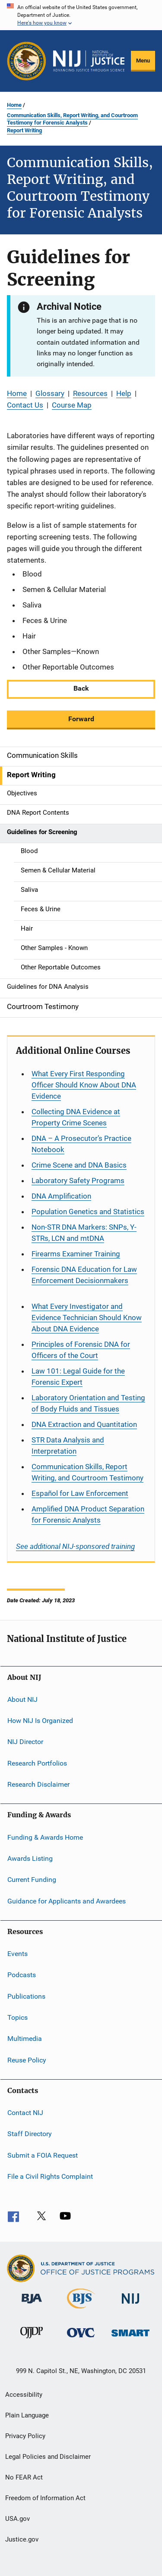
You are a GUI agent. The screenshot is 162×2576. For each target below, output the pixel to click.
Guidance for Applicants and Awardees (66, 1901)
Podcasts (21, 1975)
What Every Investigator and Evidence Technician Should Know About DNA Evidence (87, 1317)
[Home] (88, 61)
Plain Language (27, 2415)
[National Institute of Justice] (130, 2305)
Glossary (49, 393)
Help (123, 393)
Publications (26, 1996)
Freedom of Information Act (45, 2498)
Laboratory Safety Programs (78, 1180)
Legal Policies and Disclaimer (48, 2457)
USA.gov (17, 2519)
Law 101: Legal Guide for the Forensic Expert (78, 1376)
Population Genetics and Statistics (88, 1211)
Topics (17, 2017)
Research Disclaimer (38, 1784)
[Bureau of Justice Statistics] (81, 2310)
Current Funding (31, 1879)
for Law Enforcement (80, 1493)
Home (14, 105)
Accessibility (23, 2394)
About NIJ (22, 1699)
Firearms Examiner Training (76, 1253)
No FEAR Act (24, 2477)
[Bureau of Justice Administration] (32, 2305)
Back (81, 688)
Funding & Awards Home (45, 1837)
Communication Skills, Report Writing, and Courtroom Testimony (87, 1472)
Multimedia (24, 2038)
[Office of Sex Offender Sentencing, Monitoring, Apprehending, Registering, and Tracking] (130, 2338)
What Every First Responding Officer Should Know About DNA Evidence (84, 1084)
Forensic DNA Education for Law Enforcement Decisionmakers (84, 1275)
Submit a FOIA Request (42, 2155)
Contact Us (25, 405)
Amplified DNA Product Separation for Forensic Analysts (88, 1514)
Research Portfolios (37, 1763)
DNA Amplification (61, 1196)
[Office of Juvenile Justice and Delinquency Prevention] (31, 2340)
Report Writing (24, 130)
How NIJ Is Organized (40, 1720)
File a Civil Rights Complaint (50, 2176)
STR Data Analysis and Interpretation (68, 1445)
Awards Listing (30, 1858)
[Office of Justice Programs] (26, 61)
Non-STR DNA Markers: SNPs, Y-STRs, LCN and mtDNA (84, 1233)
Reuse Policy (26, 2060)
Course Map (72, 405)
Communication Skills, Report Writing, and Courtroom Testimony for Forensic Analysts (72, 119)
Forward (81, 719)
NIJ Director (25, 1742)
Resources (90, 393)
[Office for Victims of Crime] (81, 2339)
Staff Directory (29, 2134)
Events (17, 1954)
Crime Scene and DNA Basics (79, 1165)
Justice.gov (21, 2539)
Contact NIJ (25, 2113)
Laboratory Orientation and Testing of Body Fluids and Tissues (88, 1403)
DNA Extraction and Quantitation (84, 1424)
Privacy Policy (25, 2436)
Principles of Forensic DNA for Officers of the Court (81, 1350)
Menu (143, 60)
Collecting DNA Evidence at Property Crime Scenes (76, 1117)
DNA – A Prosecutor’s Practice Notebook (81, 1144)
